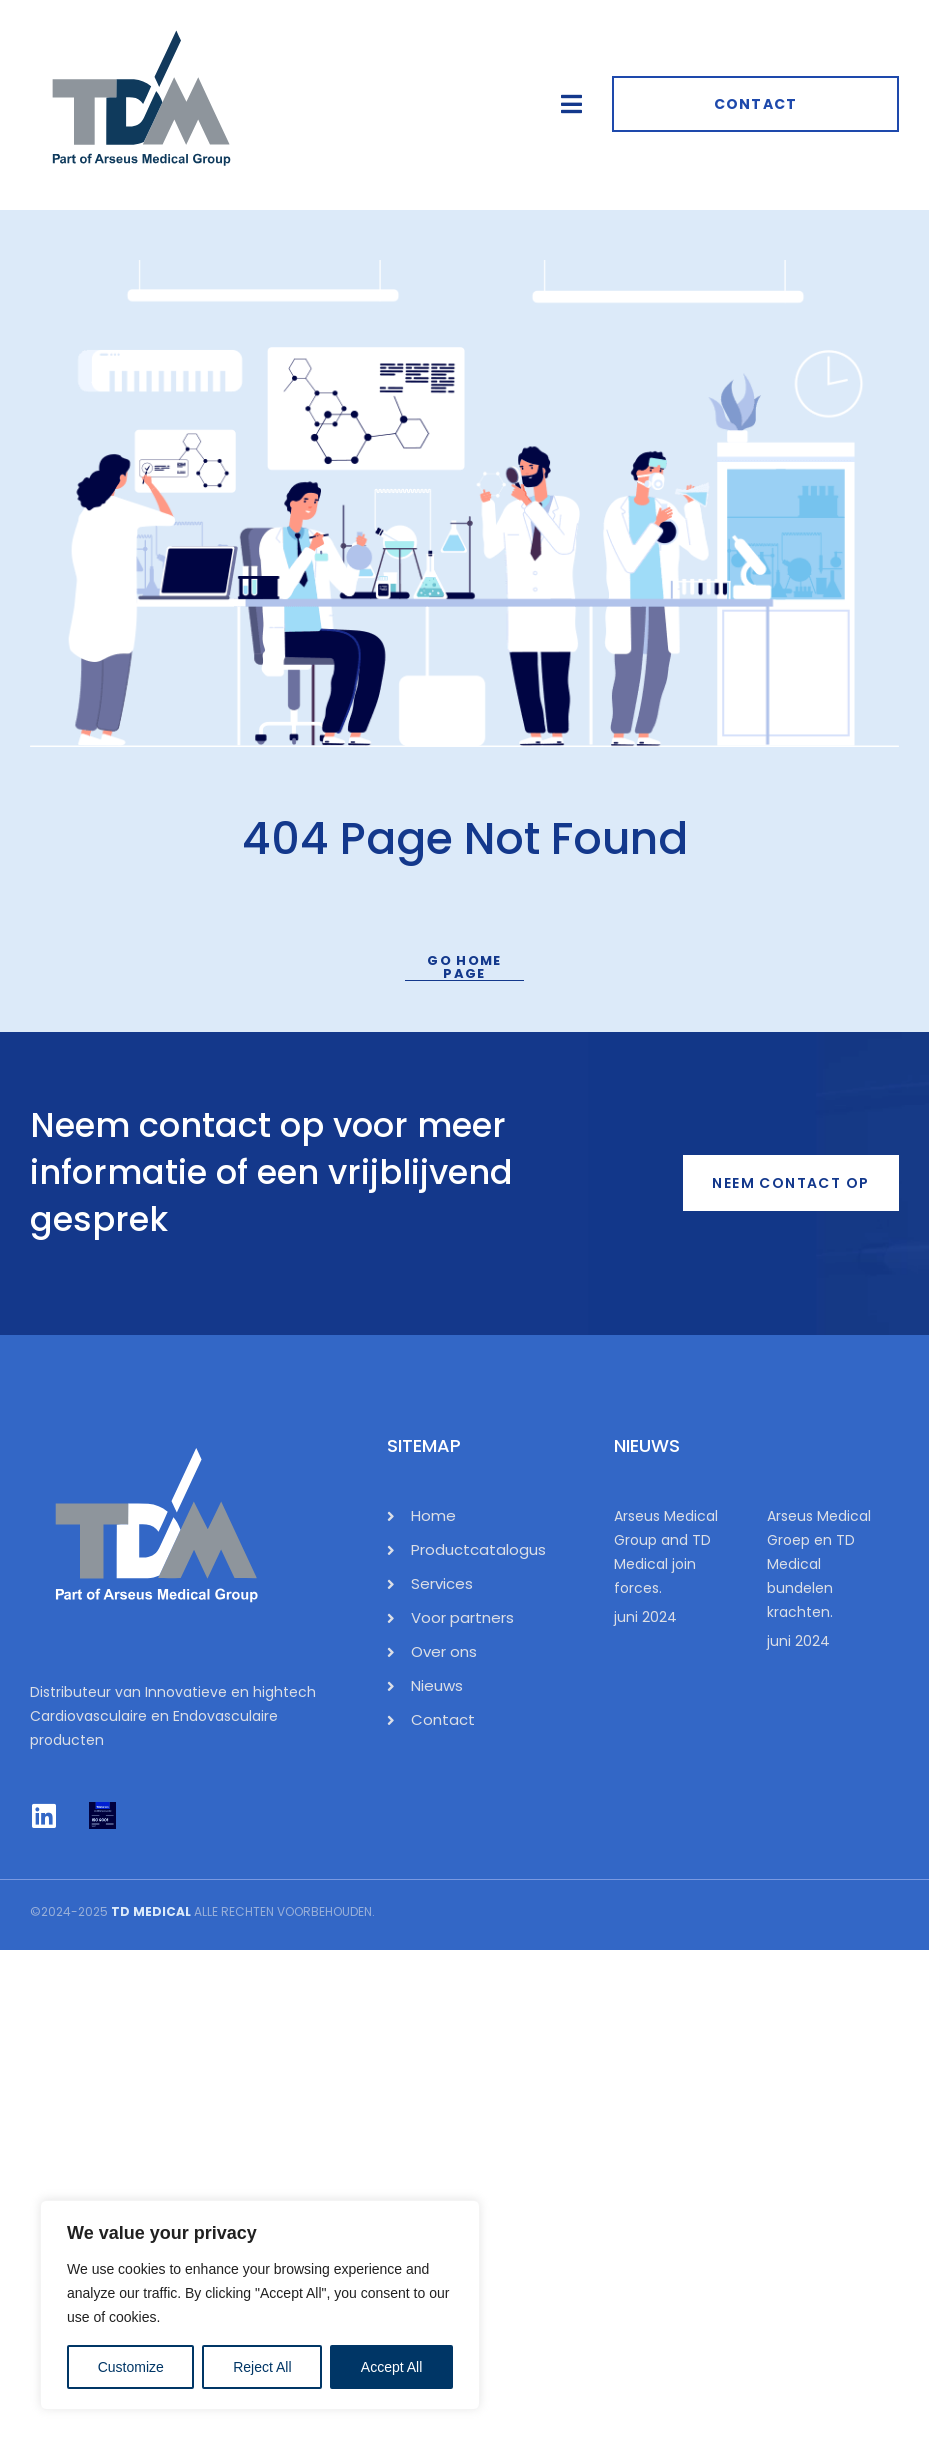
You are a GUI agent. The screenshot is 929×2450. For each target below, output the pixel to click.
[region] (260, 2305)
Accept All (391, 2367)
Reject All (262, 2367)
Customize (131, 2367)
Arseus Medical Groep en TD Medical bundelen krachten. (819, 1564)
